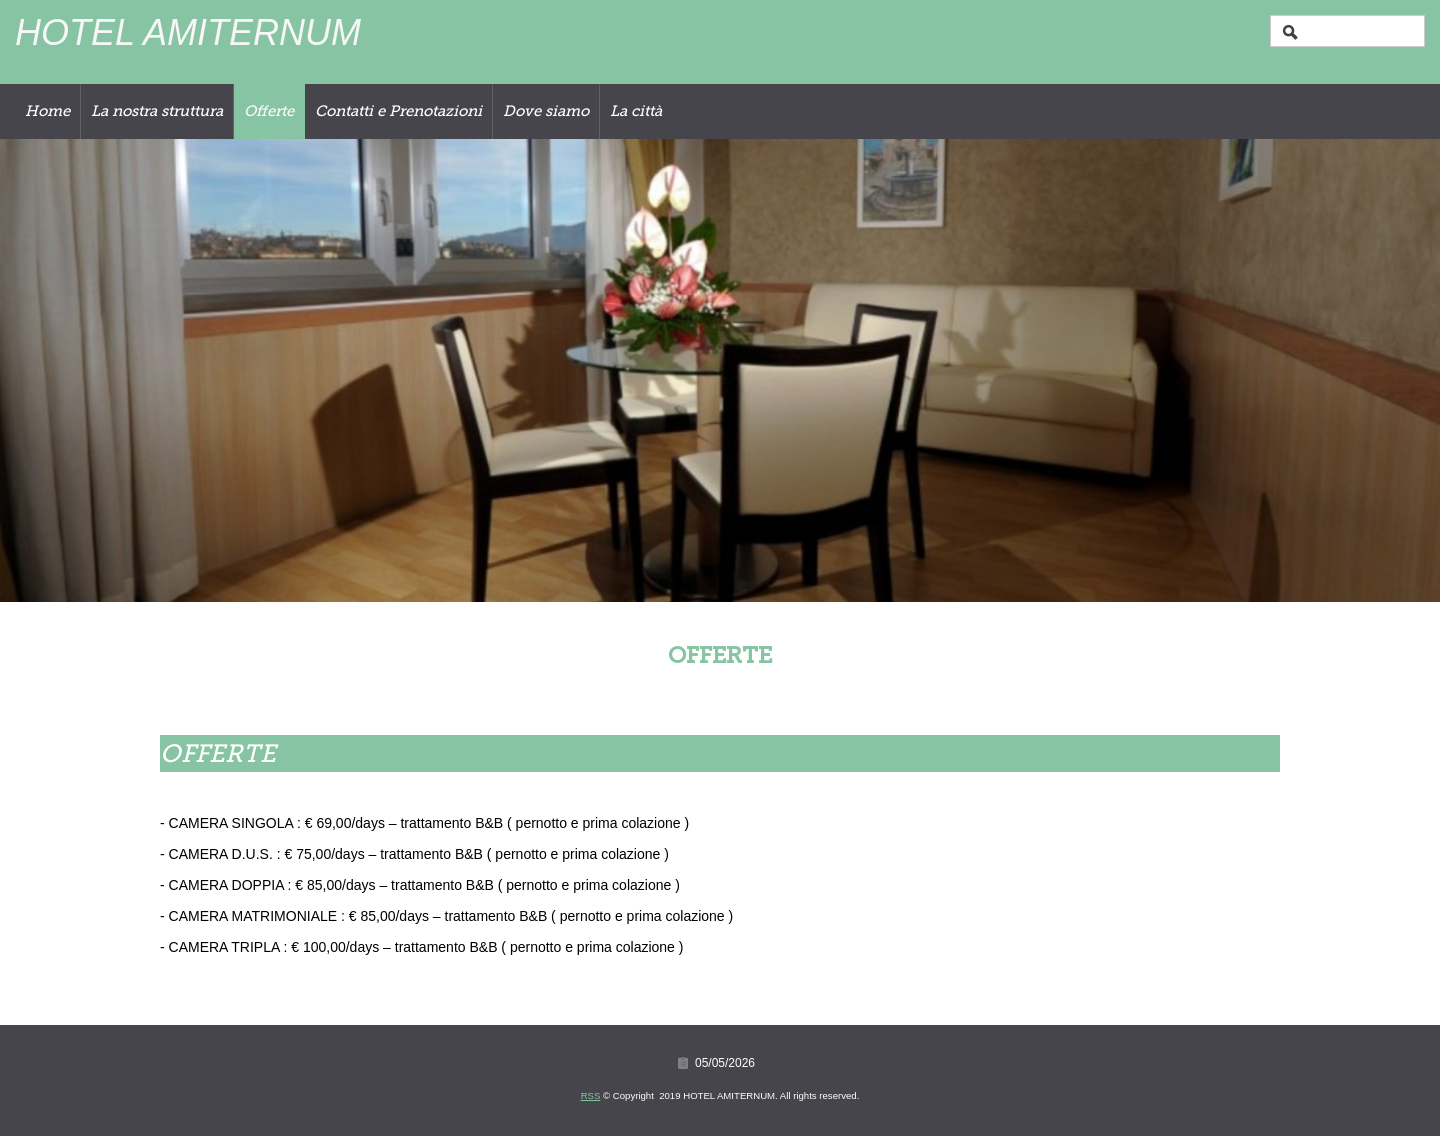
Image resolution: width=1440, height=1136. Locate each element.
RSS (591, 1095)
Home (47, 111)
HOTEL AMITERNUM (188, 32)
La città (636, 111)
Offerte (269, 111)
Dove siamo (546, 111)
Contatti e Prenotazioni (398, 111)
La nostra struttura (157, 111)
